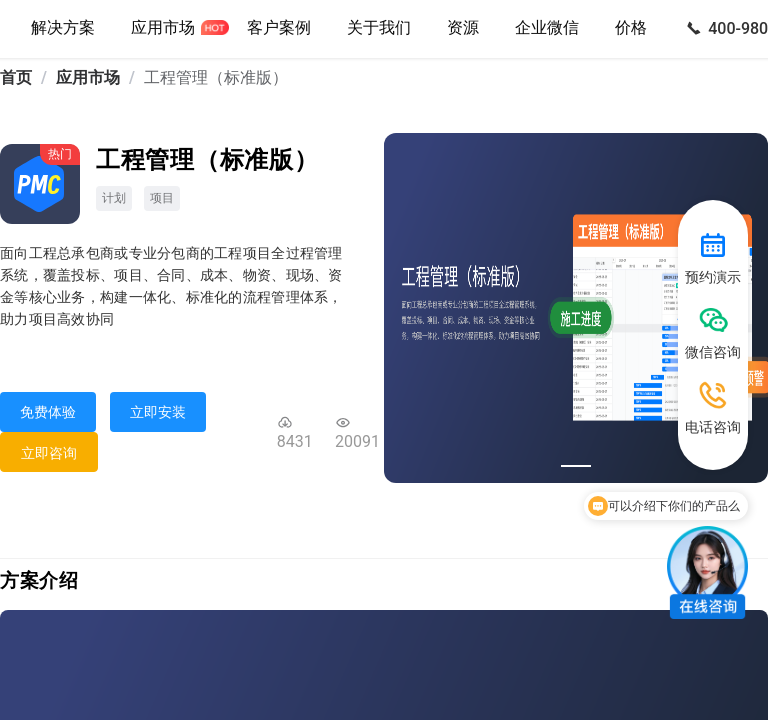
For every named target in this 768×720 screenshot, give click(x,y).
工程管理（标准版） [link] (216, 77)
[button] (379, 29)
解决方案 (63, 27)
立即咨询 (49, 453)
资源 (463, 27)
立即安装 (158, 412)
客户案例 (279, 27)
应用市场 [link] (88, 77)
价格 (631, 27)
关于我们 (379, 27)
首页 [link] (16, 77)
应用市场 (163, 27)
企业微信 (547, 27)
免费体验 (48, 412)
